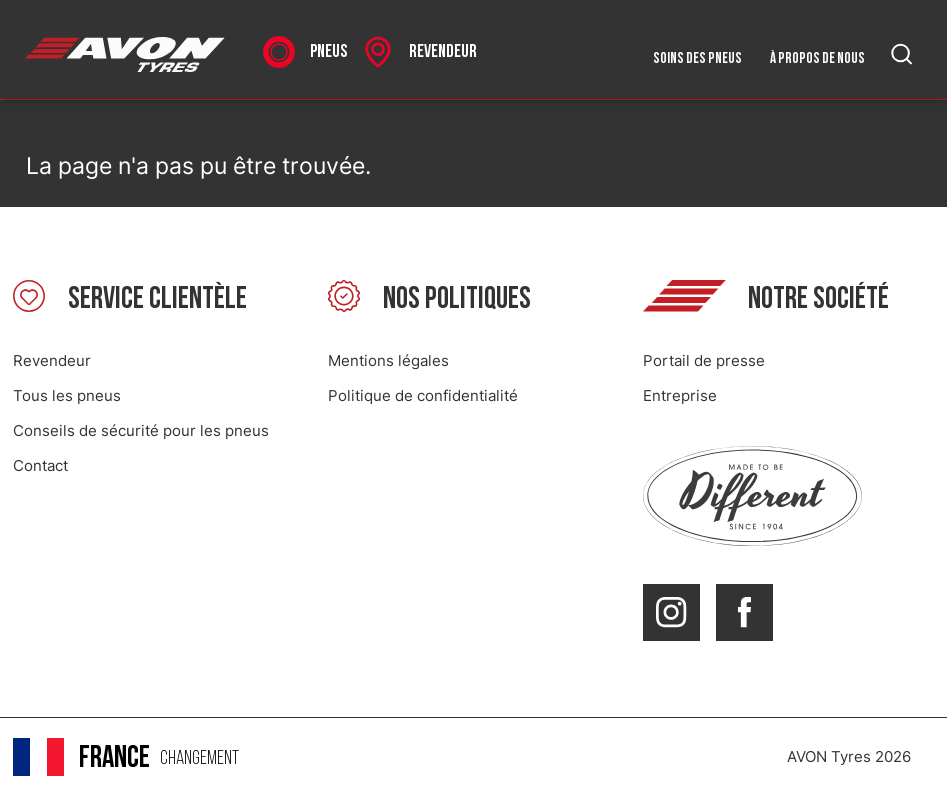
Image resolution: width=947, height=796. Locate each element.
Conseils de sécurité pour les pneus (141, 430)
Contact (40, 465)
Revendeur (52, 360)
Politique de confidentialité (423, 395)
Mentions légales (388, 360)
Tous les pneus (67, 395)
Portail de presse (704, 360)
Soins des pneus (697, 58)
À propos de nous (817, 58)
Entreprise (680, 395)
